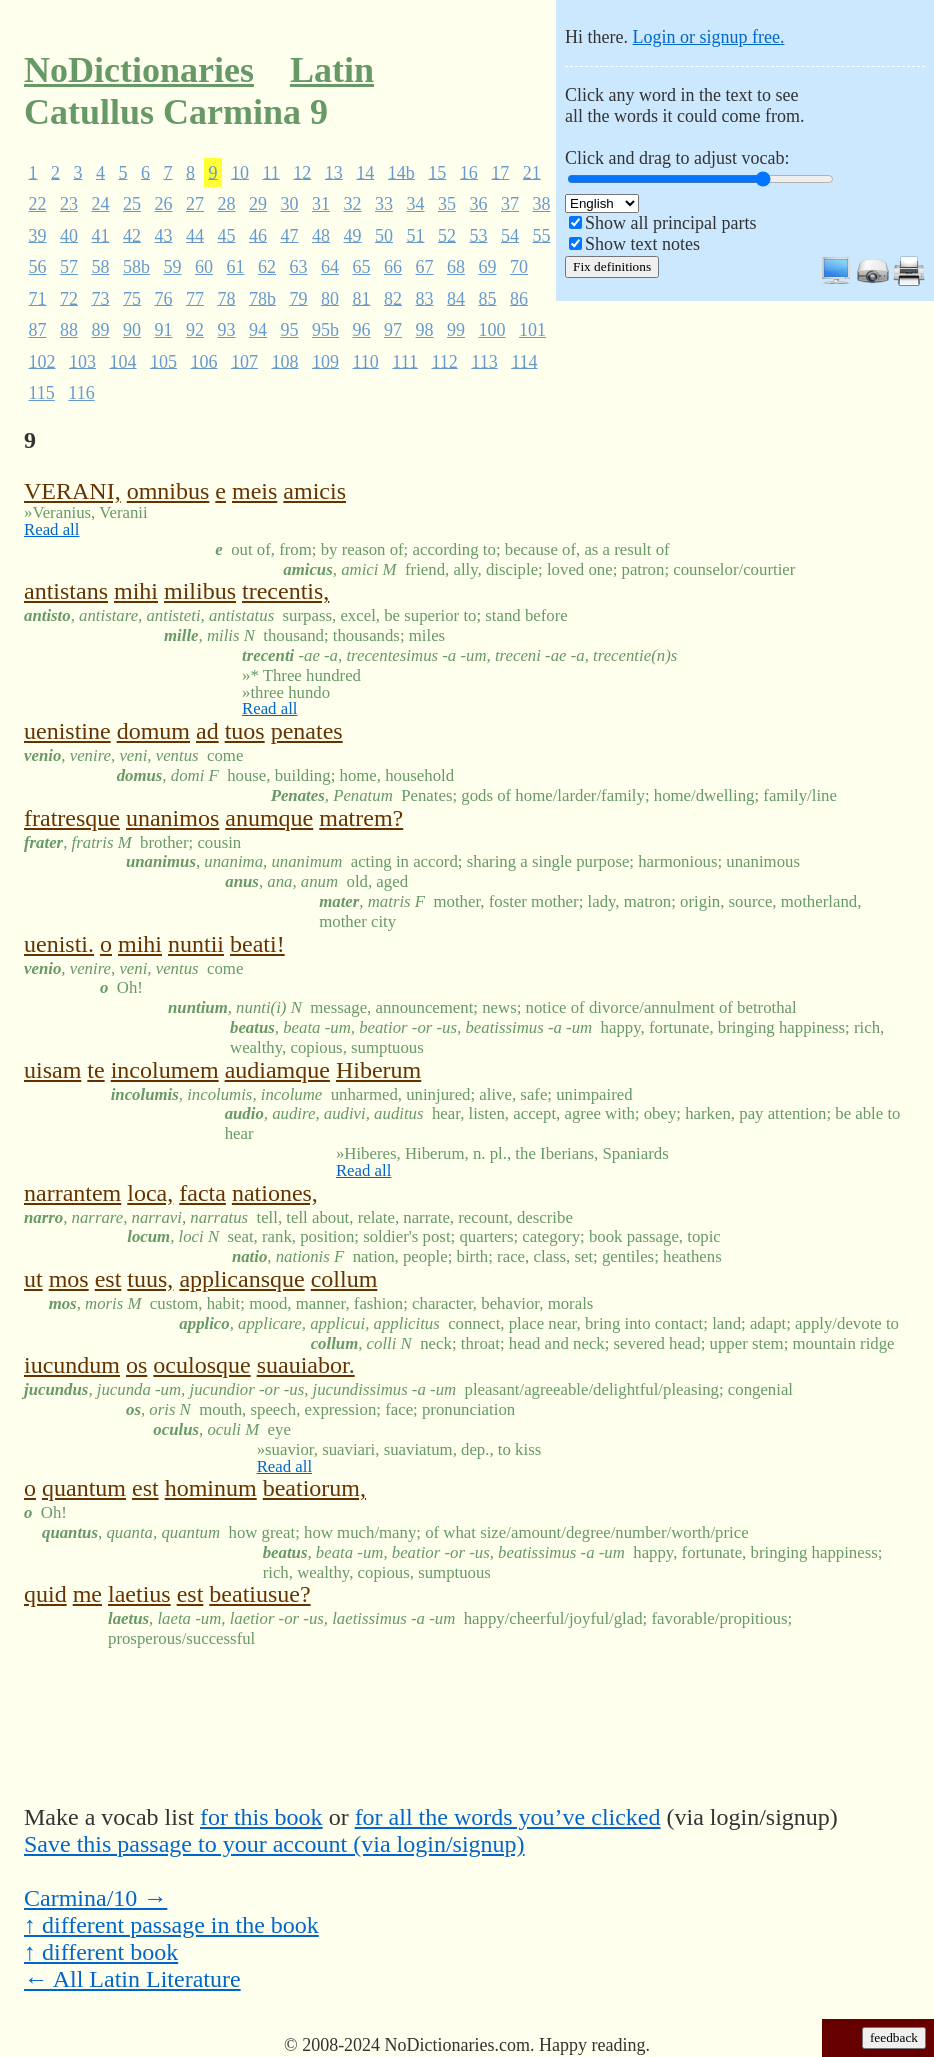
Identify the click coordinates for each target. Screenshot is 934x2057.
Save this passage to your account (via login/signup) (274, 1844)
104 (123, 361)
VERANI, (72, 491)
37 (510, 204)
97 (393, 330)
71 (38, 298)
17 (500, 172)
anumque (269, 818)
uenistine (67, 731)
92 (195, 330)
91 (164, 330)
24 (101, 204)
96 (362, 330)
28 (227, 204)
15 (437, 172)
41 (101, 235)
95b (325, 330)
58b (136, 267)
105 (163, 361)
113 (484, 361)
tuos (245, 731)
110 (366, 361)
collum (344, 1279)
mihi (136, 591)
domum (153, 731)
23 (69, 204)
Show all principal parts (670, 223)
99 (456, 330)
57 (69, 267)
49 (353, 235)
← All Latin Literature (132, 1979)
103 (82, 361)
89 (101, 330)
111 (405, 361)
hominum (211, 1488)
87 (38, 330)
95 (290, 330)
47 (290, 235)
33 (384, 204)
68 (456, 267)
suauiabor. (306, 1365)
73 (101, 298)
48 (321, 235)
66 (393, 267)
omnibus (168, 491)
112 (445, 361)
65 (362, 267)
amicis (314, 491)
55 (542, 235)
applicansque (241, 1279)
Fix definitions (612, 266)
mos (69, 1279)
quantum (84, 1488)
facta (202, 1193)
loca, (150, 1193)
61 (236, 267)
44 (195, 235)
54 (510, 235)
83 (425, 298)
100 (492, 330)
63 (299, 267)
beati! (257, 944)
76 (164, 298)
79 (299, 298)
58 (101, 267)
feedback (894, 2037)
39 (38, 235)
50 (384, 235)
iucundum (72, 1365)
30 (290, 204)
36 (479, 204)
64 (330, 267)
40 (69, 235)
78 (227, 298)
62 (267, 267)
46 (258, 235)
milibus (200, 591)
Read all (51, 529)
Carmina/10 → (95, 1898)
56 (38, 267)
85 (488, 298)
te (95, 1070)
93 (227, 330)
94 (258, 330)
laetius (139, 1594)
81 (362, 298)
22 (38, 204)
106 (204, 361)
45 (227, 235)
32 (353, 204)
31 (321, 204)
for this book (261, 1817)
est (108, 1279)
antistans (66, 591)
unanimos (172, 818)
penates (307, 731)
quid (45, 1594)
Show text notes (642, 244)
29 (258, 204)
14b (401, 172)
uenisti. (59, 944)
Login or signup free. (708, 37)
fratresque (72, 818)
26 (164, 204)
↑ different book (101, 1952)
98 (425, 330)
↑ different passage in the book (171, 1925)
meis (254, 491)
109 (325, 361)
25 (132, 204)
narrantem (72, 1193)
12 (302, 172)
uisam (52, 1070)
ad (207, 731)
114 (524, 361)
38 (542, 204)
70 (519, 267)
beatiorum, (314, 1488)
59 (173, 267)
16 (469, 172)
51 (416, 235)
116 (81, 393)
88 (69, 330)
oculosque (201, 1365)
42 (132, 235)
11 (271, 172)
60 (204, 267)
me (87, 1594)
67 (425, 267)
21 (532, 172)
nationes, (275, 1193)
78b (262, 298)
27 (195, 204)
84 (456, 298)
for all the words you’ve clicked (508, 1817)
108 (285, 361)
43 (164, 235)
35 (447, 204)
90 (132, 330)
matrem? (361, 818)
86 (519, 298)
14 (365, 172)
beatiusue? (259, 1594)
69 (488, 267)
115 (42, 393)
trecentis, (285, 591)
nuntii (196, 944)
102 (42, 361)
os (136, 1365)
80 (330, 298)
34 (416, 204)
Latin (332, 70)
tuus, (150, 1279)
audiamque (277, 1070)
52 (447, 235)
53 (479, 235)
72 (69, 298)
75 (132, 298)
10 (240, 172)
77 (195, 298)
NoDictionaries (139, 70)
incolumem (165, 1070)
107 (244, 361)
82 (393, 298)
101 (532, 330)
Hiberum (378, 1070)
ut (33, 1279)
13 (334, 172)
